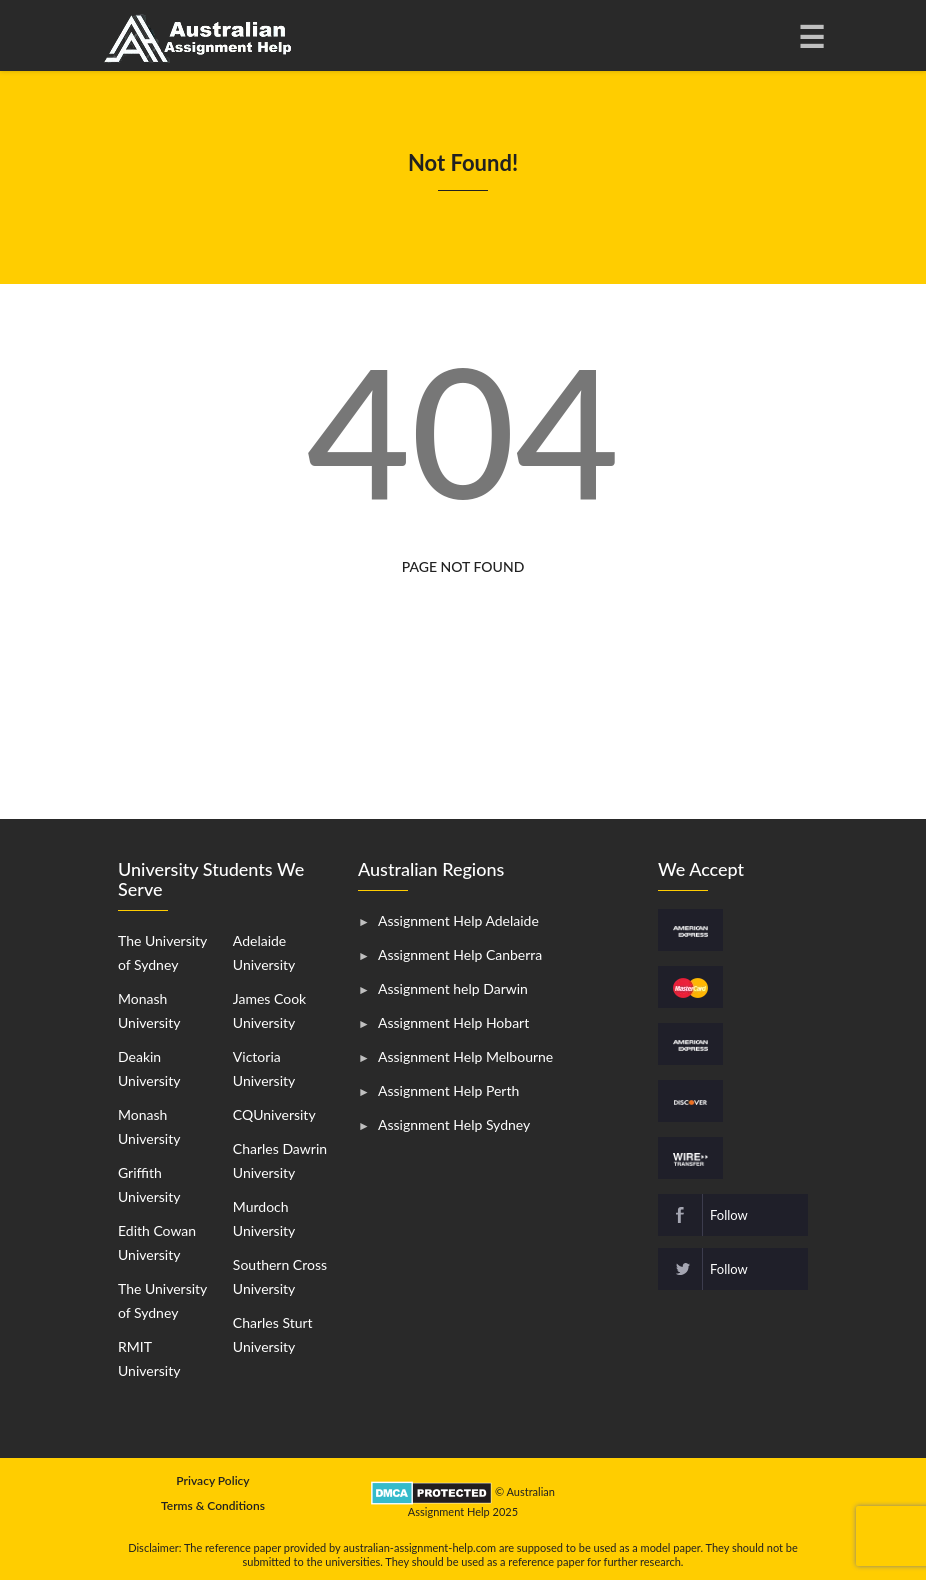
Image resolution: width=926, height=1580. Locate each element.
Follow (729, 1215)
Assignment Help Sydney (454, 1124)
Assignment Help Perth (448, 1090)
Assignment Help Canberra (460, 954)
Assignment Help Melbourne (465, 1056)
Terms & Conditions (213, 1505)
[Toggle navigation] (810, 35)
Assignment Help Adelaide (458, 920)
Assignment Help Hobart (453, 1022)
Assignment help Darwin (453, 988)
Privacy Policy (212, 1480)
